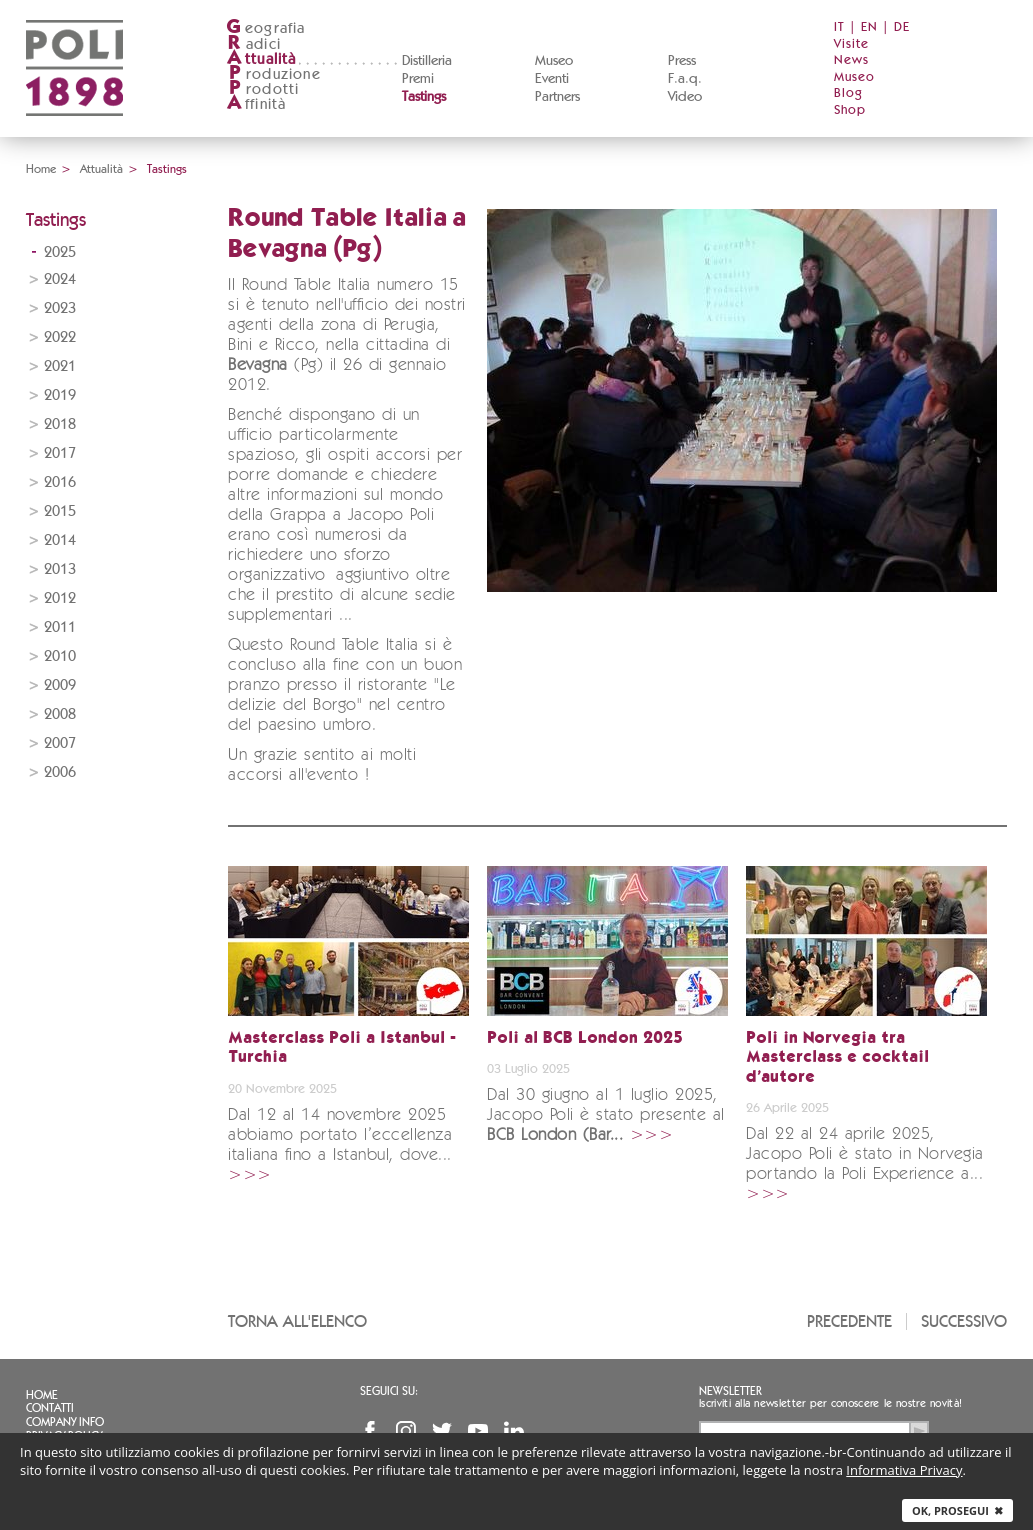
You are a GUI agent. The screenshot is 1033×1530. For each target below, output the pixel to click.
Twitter (442, 1431)
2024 (60, 279)
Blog (848, 93)
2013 (60, 569)
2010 (60, 656)
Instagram (406, 1431)
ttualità (261, 59)
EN (869, 27)
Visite (851, 44)
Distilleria (427, 61)
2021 (60, 366)
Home (41, 169)
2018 (60, 424)
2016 (60, 482)
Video (685, 97)
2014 (60, 540)
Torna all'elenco (297, 1321)
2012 (60, 598)
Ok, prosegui (957, 1510)
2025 (60, 252)
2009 (60, 685)
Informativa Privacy (904, 1470)
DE (902, 27)
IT (839, 27)
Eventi (552, 79)
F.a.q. (685, 79)
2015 (60, 511)
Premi (418, 79)
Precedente (849, 1321)
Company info (65, 1422)
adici (253, 44)
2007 (60, 743)
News (851, 60)
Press (682, 61)
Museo (554, 61)
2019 (60, 395)
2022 (60, 337)
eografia (266, 28)
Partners (557, 97)
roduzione (273, 74)
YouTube (478, 1431)
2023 (60, 308)
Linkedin (514, 1431)
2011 (60, 627)
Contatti (50, 1408)
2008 (60, 714)
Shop (850, 110)
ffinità (256, 104)
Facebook (370, 1431)
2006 (60, 772)
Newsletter (730, 1391)
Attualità (101, 169)
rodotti (262, 89)
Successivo (964, 1321)
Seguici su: (389, 1391)
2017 (60, 453)
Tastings (424, 97)
